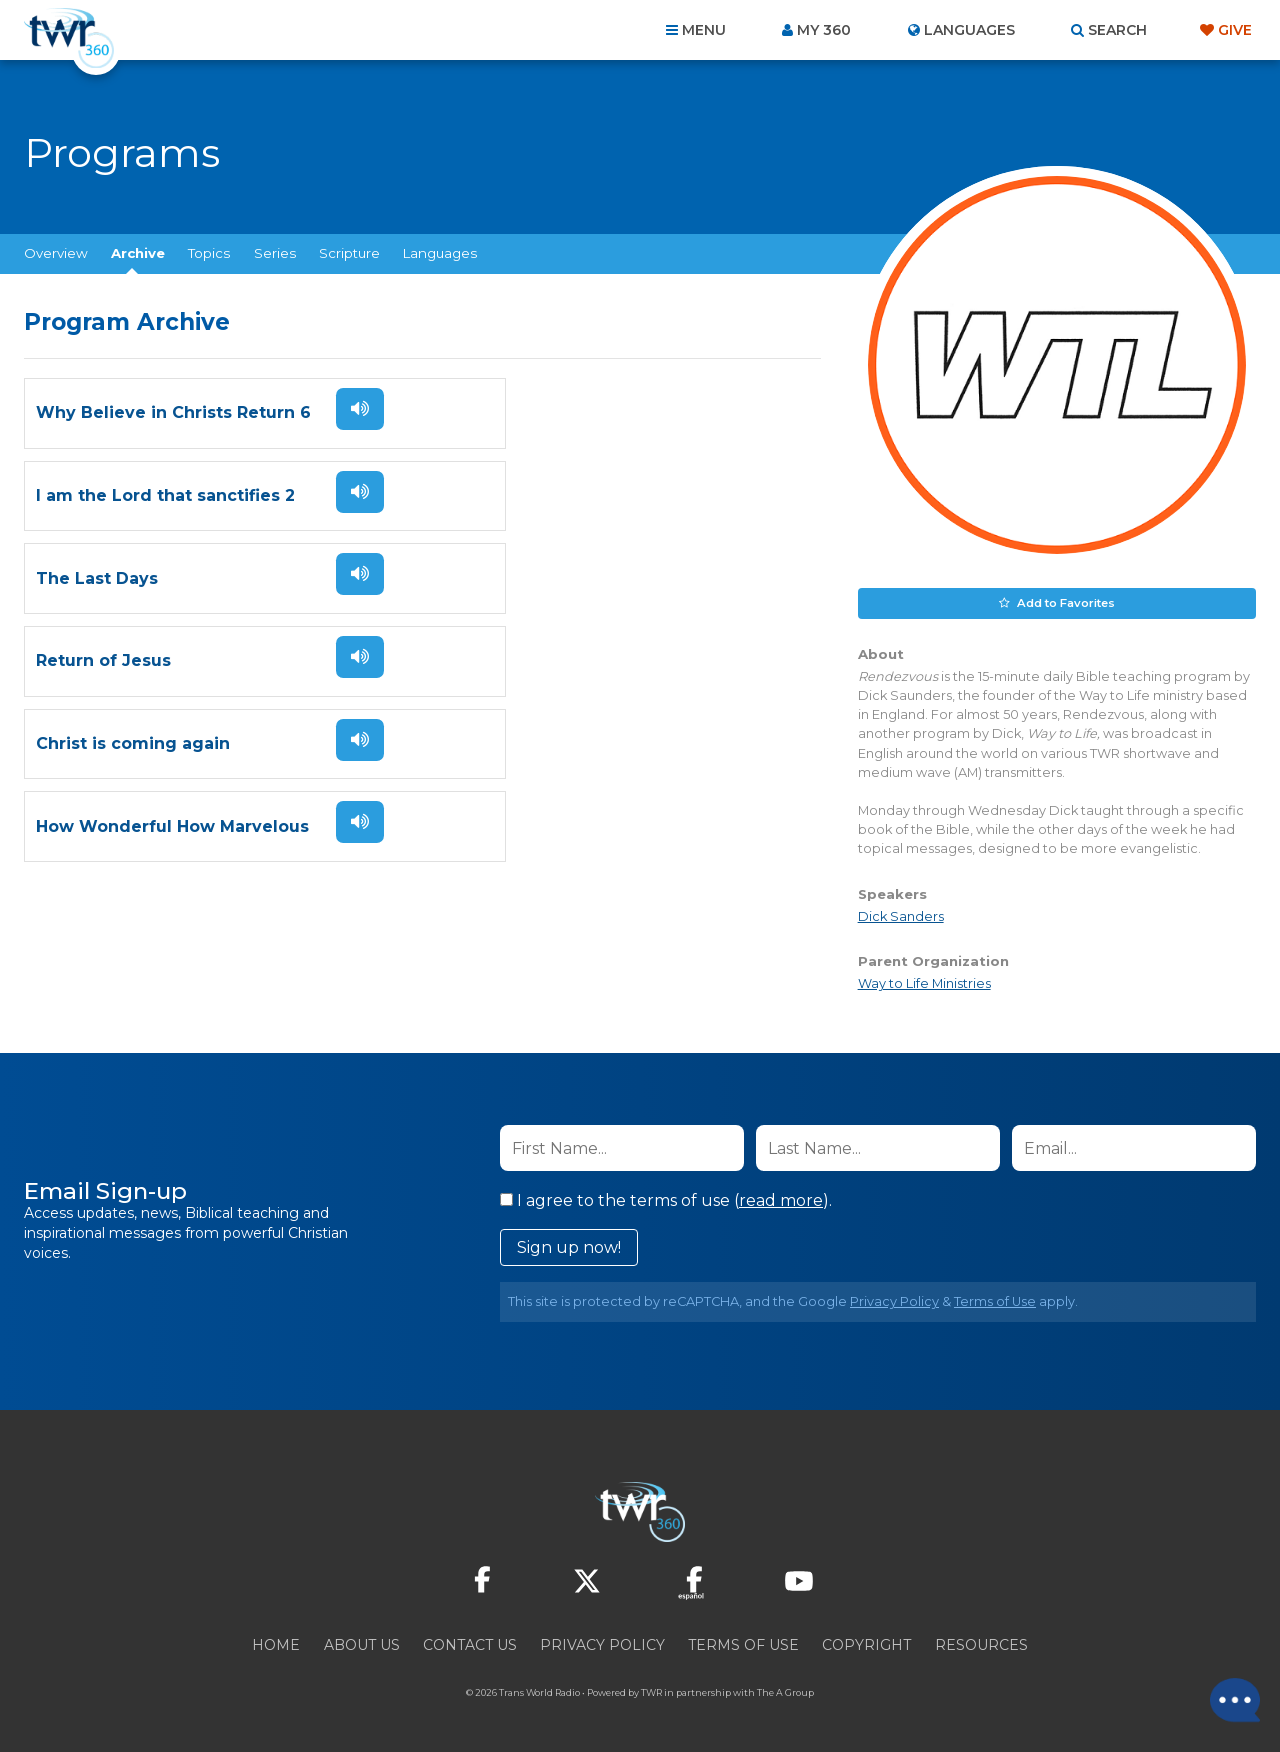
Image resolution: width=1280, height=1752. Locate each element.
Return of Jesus (507, 496)
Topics (209, 253)
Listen (352, 409)
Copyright (866, 1644)
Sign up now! (569, 1246)
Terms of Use (995, 1300)
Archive (138, 253)
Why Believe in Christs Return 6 (173, 413)
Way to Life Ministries (924, 982)
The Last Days (97, 496)
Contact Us (470, 1644)
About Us (362, 1644)
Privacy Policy (894, 1300)
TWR (651, 1691)
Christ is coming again (133, 579)
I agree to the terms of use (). (666, 1199)
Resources (981, 1644)
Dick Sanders (901, 915)
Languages (440, 253)
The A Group (785, 1691)
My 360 (824, 30)
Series (275, 253)
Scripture (349, 253)
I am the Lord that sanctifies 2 (569, 413)
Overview (56, 253)
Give (1235, 30)
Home (276, 1644)
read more (781, 1199)
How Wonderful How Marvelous (576, 579)
